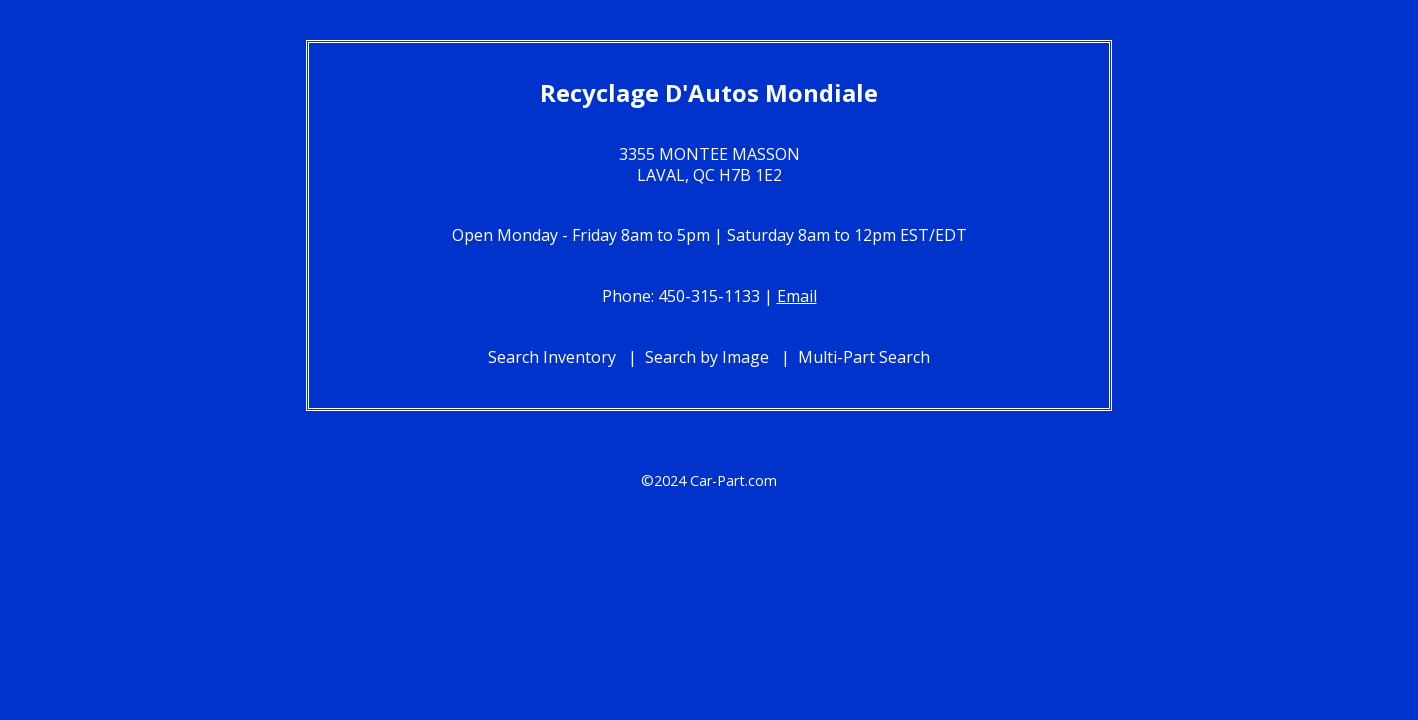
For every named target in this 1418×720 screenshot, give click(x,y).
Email (797, 296)
